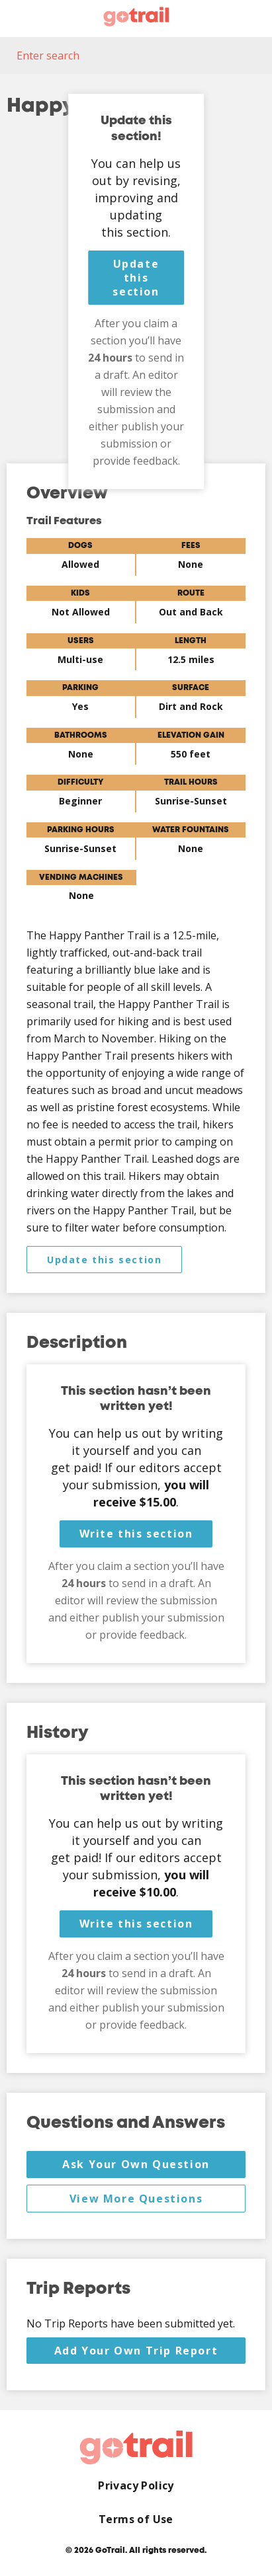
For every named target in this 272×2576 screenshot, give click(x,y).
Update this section (136, 277)
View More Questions (136, 2198)
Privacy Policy (136, 2486)
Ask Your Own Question (136, 2164)
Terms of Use (136, 2519)
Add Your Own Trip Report (136, 2350)
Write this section (136, 1533)
